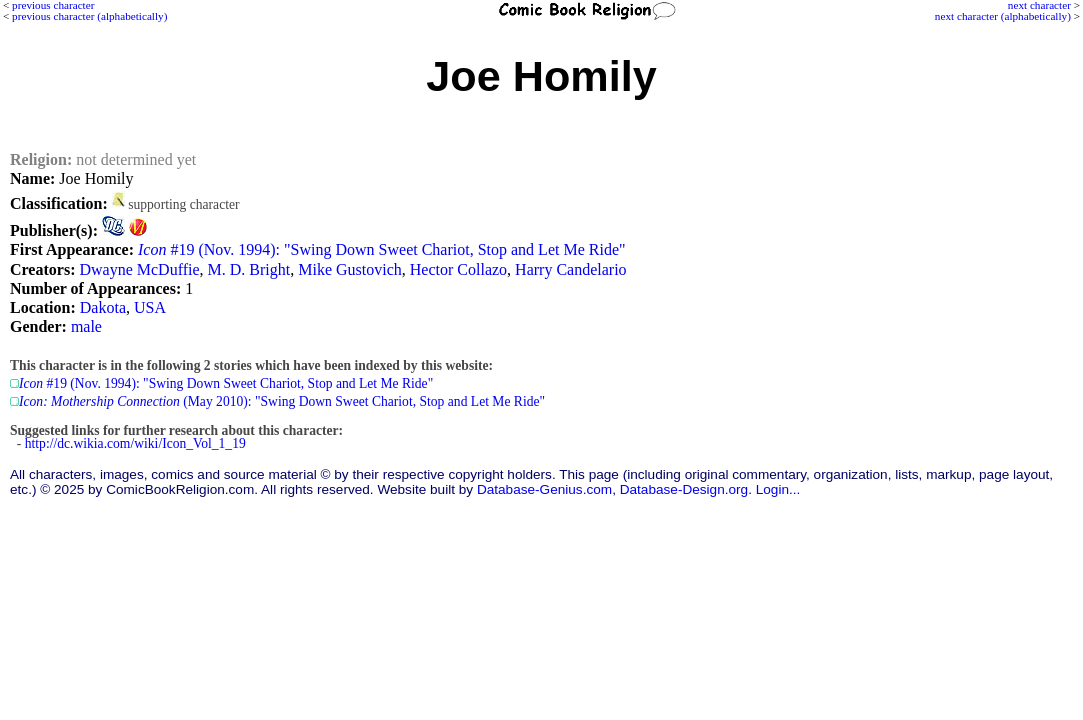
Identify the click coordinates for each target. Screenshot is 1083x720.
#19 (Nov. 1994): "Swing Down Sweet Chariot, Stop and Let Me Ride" (382, 249)
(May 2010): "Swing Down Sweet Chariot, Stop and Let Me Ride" (282, 401)
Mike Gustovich (350, 269)
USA (150, 307)
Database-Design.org (684, 489)
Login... (778, 489)
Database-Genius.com (544, 489)
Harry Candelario (571, 269)
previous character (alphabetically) (89, 16)
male (86, 326)
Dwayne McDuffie (139, 269)
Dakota (103, 307)
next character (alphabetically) (1003, 16)
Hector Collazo (458, 269)
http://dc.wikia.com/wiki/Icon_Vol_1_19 (135, 443)
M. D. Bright (249, 269)
